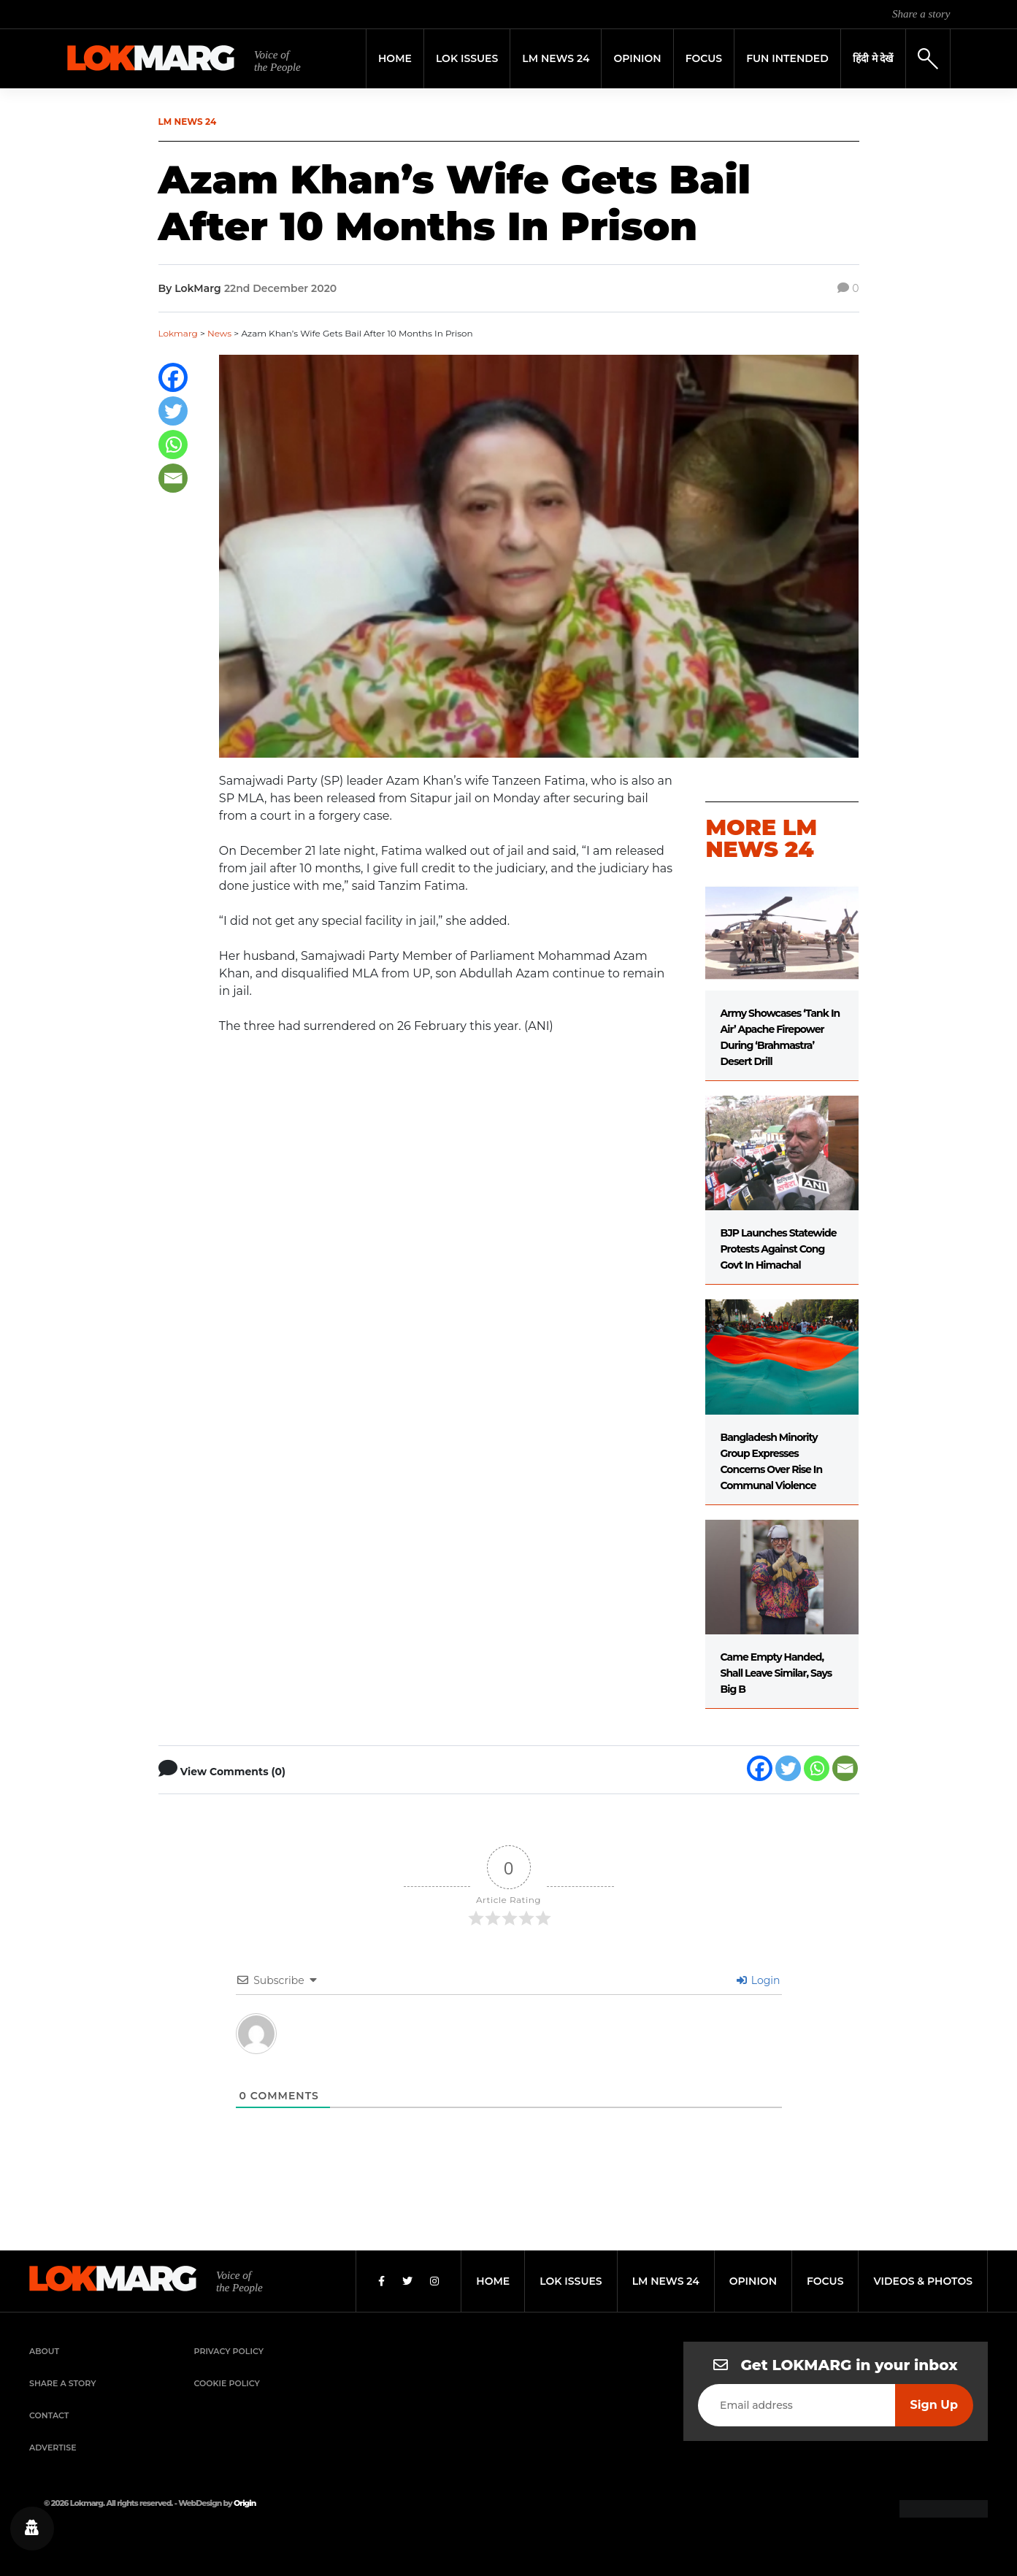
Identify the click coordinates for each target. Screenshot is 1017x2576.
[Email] (173, 478)
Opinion (637, 58)
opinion (753, 2281)
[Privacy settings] (32, 2528)
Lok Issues (467, 58)
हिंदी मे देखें (873, 58)
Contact (49, 2415)
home (493, 2281)
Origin (245, 2503)
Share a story (921, 14)
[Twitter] (173, 411)
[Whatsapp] (173, 444)
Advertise (53, 2447)
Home (395, 58)
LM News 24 (555, 58)
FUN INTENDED (787, 58)
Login (758, 1980)
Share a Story (62, 2383)
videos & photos (922, 2281)
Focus (704, 58)
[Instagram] (434, 2281)
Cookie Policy (227, 2383)
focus (825, 2281)
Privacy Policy (229, 2351)
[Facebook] (173, 377)
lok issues (571, 2281)
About (44, 2351)
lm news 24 (665, 2281)
